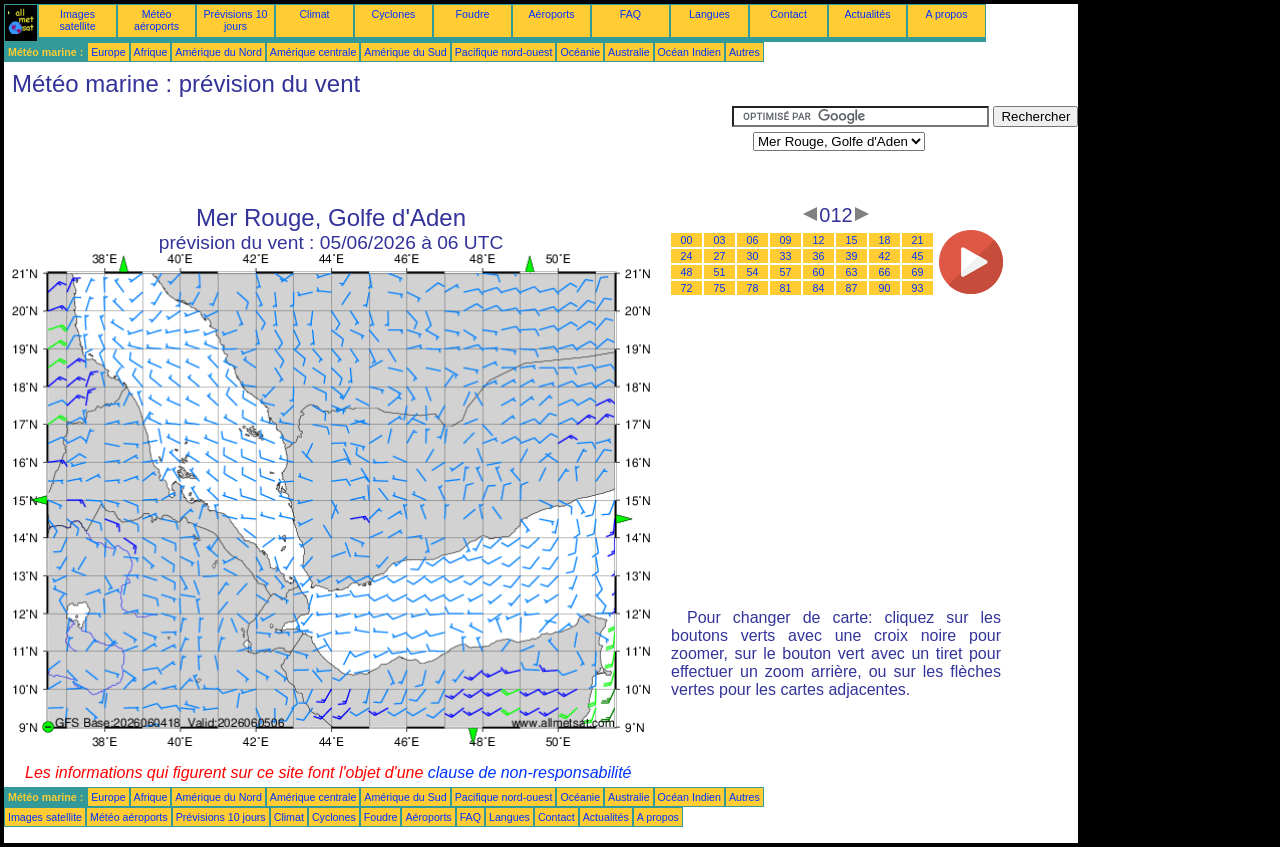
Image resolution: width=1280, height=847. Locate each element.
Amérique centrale (313, 52)
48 (687, 272)
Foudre (473, 14)
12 (819, 240)
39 (852, 256)
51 (720, 272)
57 (786, 272)
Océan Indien (689, 52)
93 (918, 288)
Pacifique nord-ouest (504, 52)
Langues (709, 14)
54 (753, 272)
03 (720, 240)
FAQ (630, 14)
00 (687, 240)
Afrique (151, 52)
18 (885, 240)
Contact (788, 14)
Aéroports (551, 14)
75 (720, 288)
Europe (108, 52)
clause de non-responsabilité (530, 772)
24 (687, 256)
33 (786, 256)
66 (885, 272)
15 (852, 240)
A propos (946, 14)
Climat (314, 14)
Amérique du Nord (218, 52)
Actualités (867, 14)
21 (918, 240)
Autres (744, 52)
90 (885, 288)
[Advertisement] (368, 151)
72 (687, 288)
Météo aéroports (156, 20)
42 (885, 256)
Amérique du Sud (405, 52)
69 (918, 272)
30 (753, 256)
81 (786, 288)
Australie (628, 52)
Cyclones (394, 14)
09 (786, 240)
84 (819, 288)
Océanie (580, 52)
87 (852, 288)
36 (819, 256)
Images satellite (77, 20)
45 (918, 256)
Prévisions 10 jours (236, 20)
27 (720, 256)
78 (753, 288)
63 (852, 272)
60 (819, 272)
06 (753, 240)
